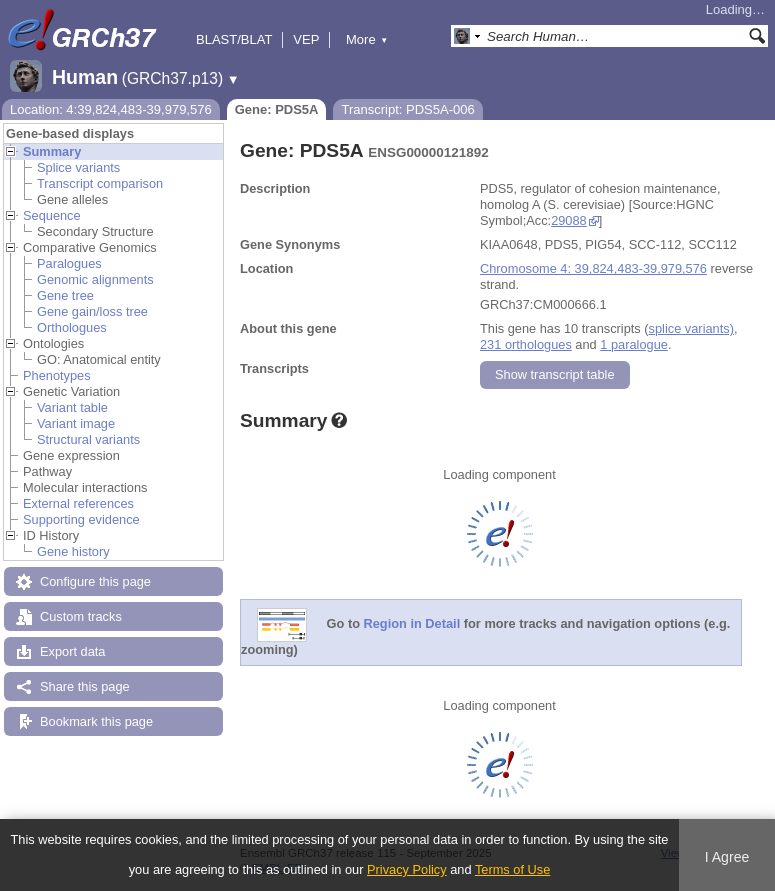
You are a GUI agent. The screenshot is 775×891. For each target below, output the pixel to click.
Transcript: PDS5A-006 (407, 109)
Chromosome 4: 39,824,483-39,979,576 (593, 268)
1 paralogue (634, 344)
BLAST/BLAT (234, 39)
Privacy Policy (407, 869)
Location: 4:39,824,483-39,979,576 (111, 109)
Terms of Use (512, 869)
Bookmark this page (96, 721)
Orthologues (72, 327)
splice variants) (691, 328)
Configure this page (95, 581)
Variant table (72, 407)
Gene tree (65, 295)
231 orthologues (526, 344)
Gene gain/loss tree (92, 311)
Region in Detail (412, 624)
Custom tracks (81, 616)
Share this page (85, 686)
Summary (52, 151)
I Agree (727, 857)
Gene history (73, 551)
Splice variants (78, 167)
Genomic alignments (95, 279)
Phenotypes (57, 375)
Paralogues (69, 263)
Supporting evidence (81, 519)
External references (78, 503)
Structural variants (88, 439)
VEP (306, 39)
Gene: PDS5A (277, 109)
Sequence (52, 215)
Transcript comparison (100, 183)
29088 (569, 220)
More (367, 39)
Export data (72, 651)
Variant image (76, 423)
